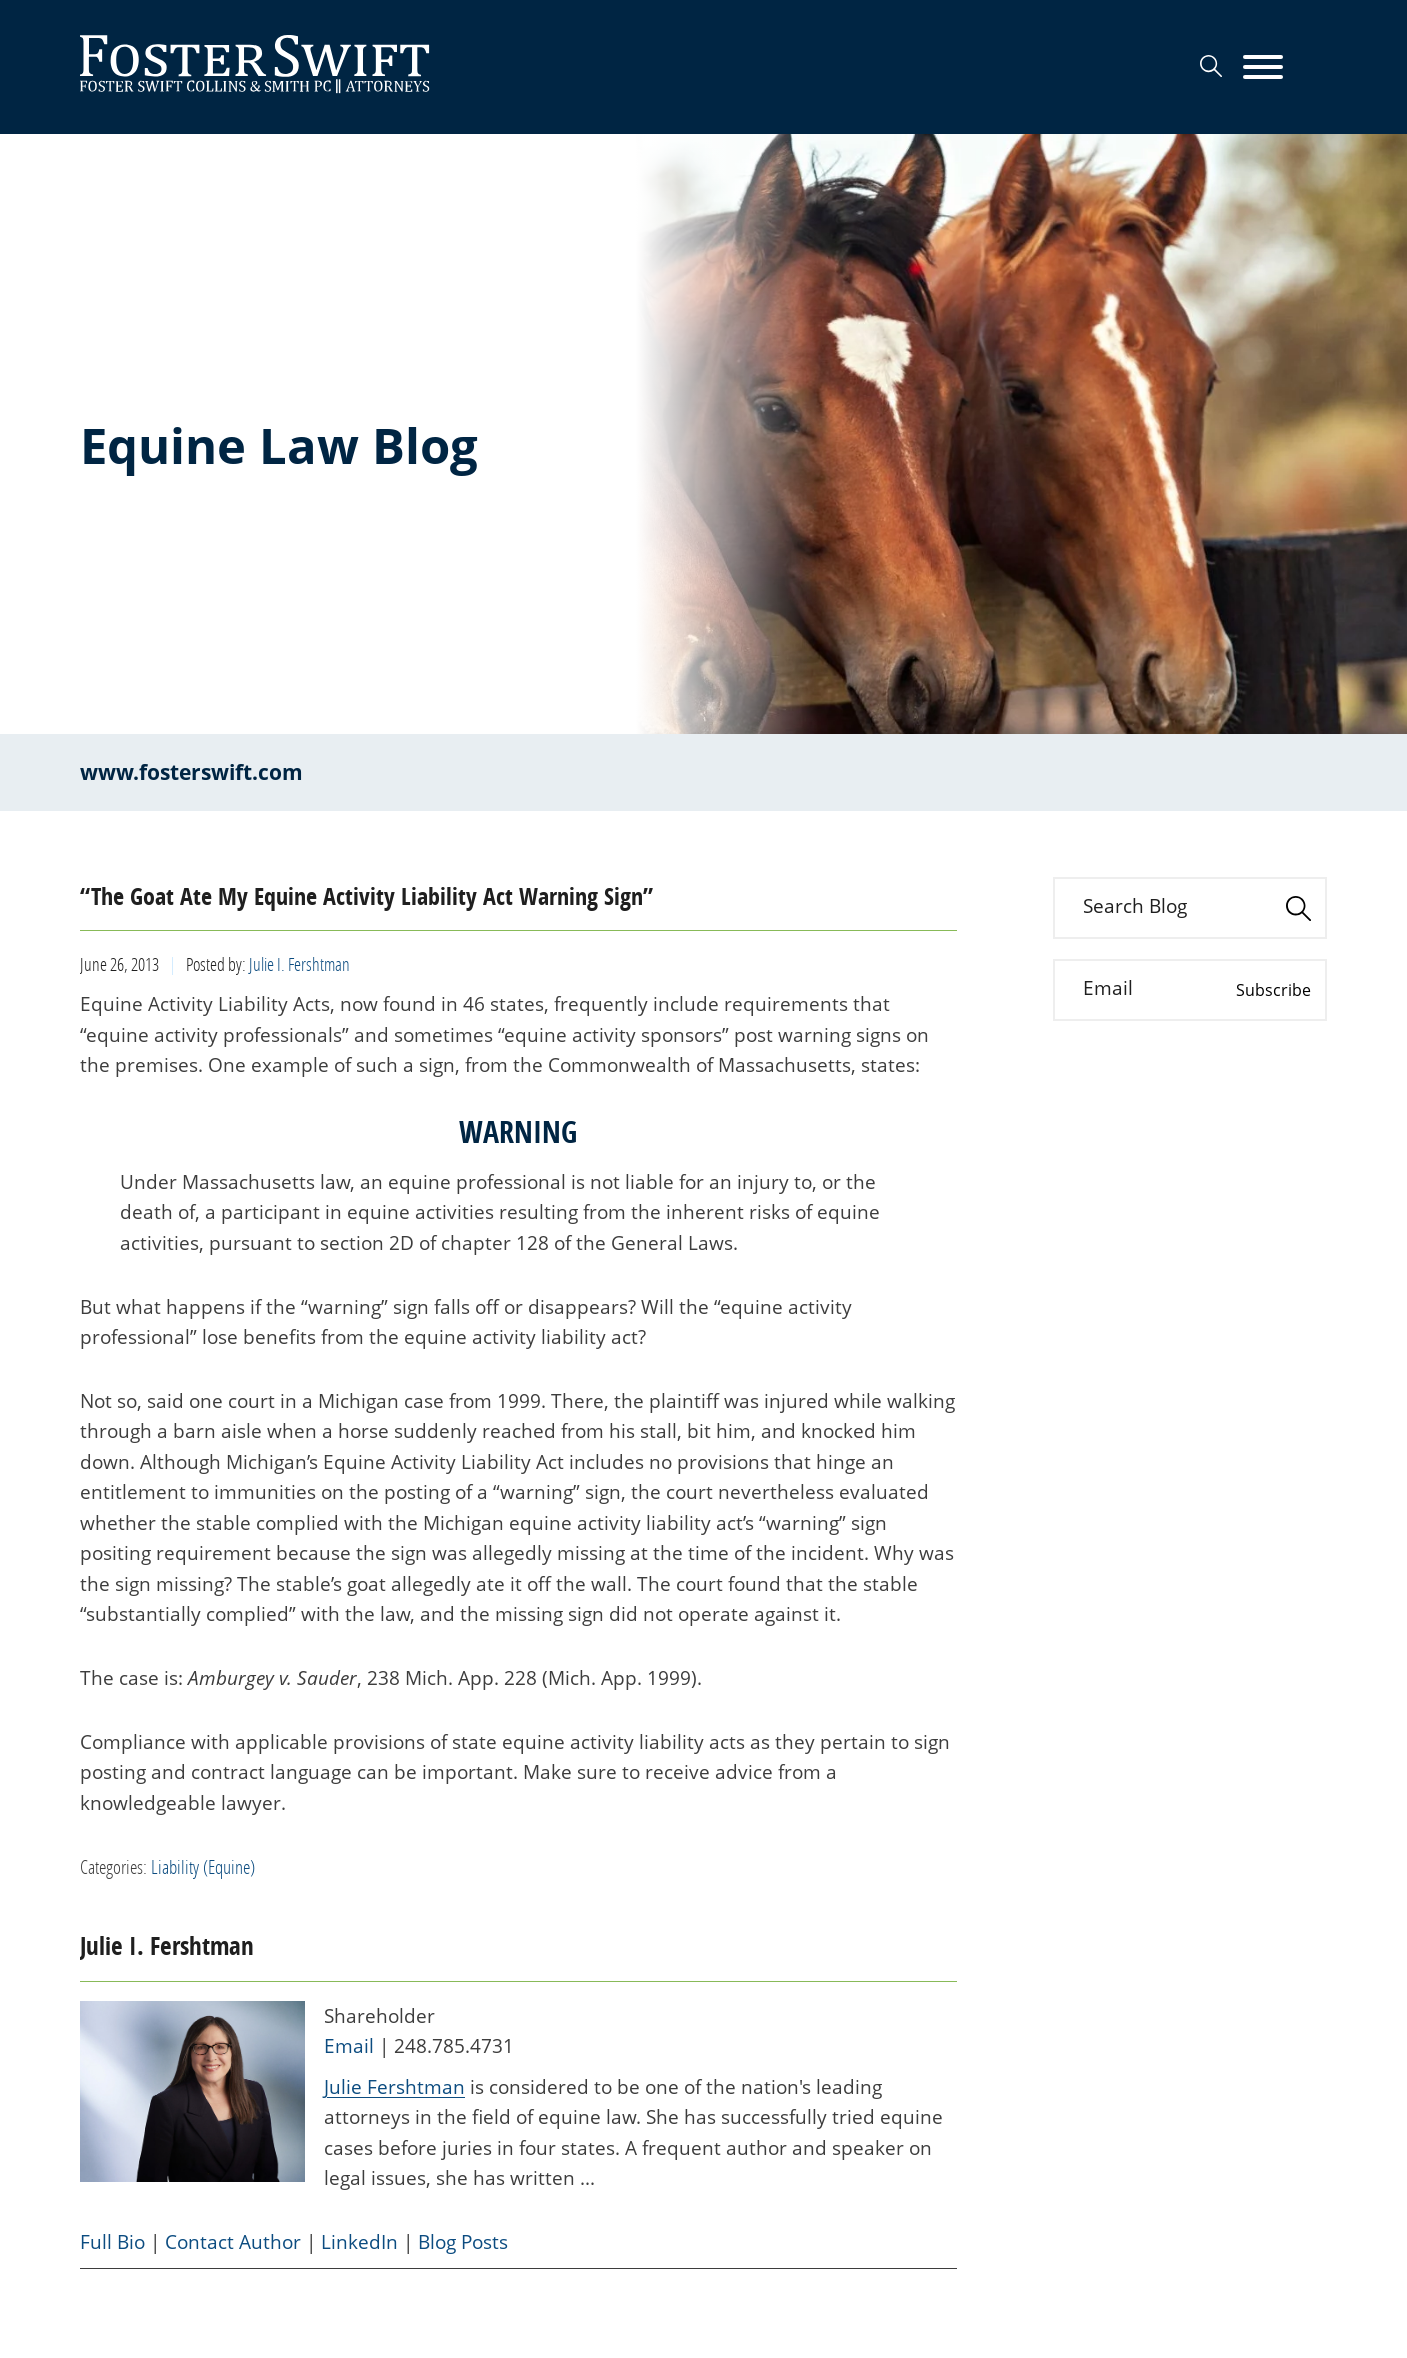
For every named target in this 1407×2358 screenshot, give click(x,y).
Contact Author (233, 2242)
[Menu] (1263, 68)
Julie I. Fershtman (299, 964)
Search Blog (1135, 906)
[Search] (1211, 66)
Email (349, 2046)
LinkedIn (359, 2242)
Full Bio (112, 2242)
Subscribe (1273, 990)
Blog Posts (463, 2242)
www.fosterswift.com (191, 772)
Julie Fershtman (394, 2087)
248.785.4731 (454, 2046)
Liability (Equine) (203, 1866)
